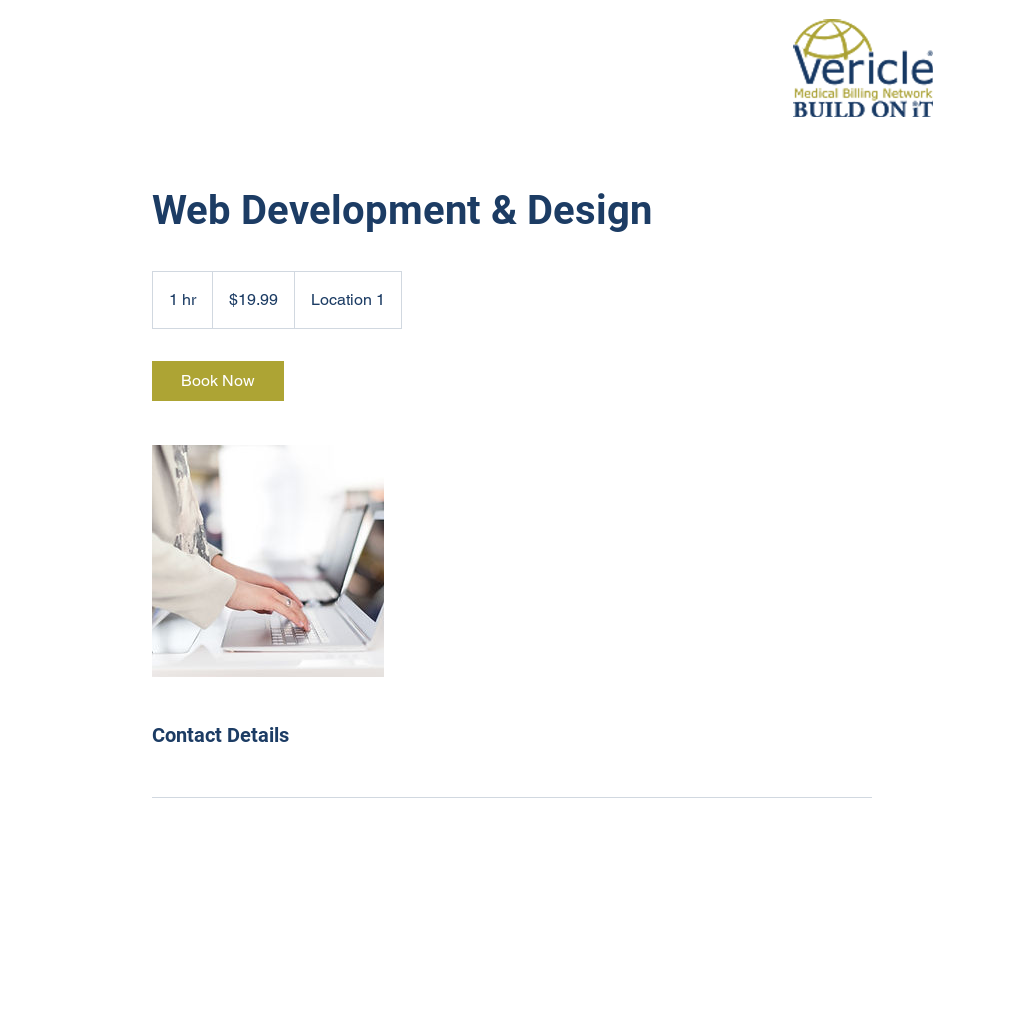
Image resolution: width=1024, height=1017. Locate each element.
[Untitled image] (268, 561)
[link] (218, 381)
